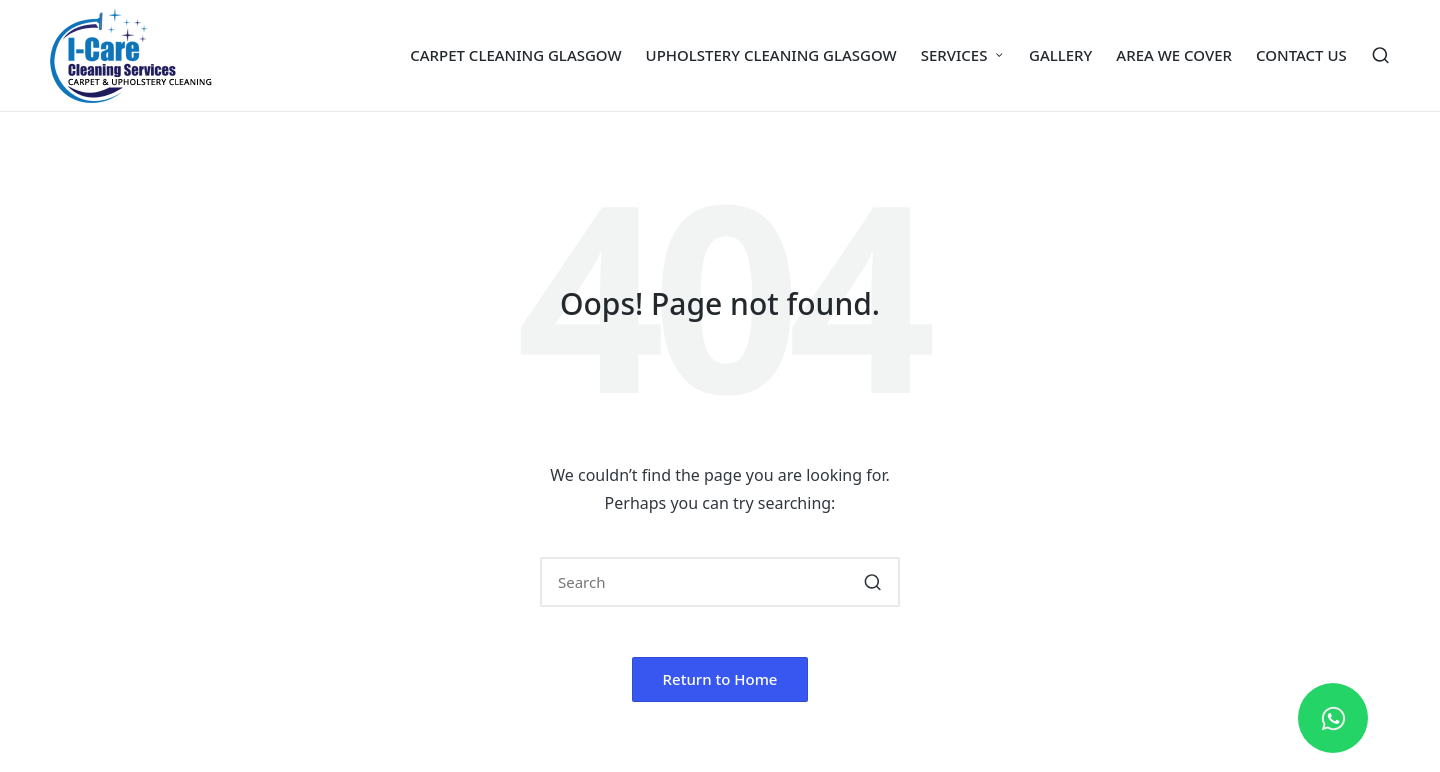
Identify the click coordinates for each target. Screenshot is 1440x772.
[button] (872, 582)
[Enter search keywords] (720, 582)
